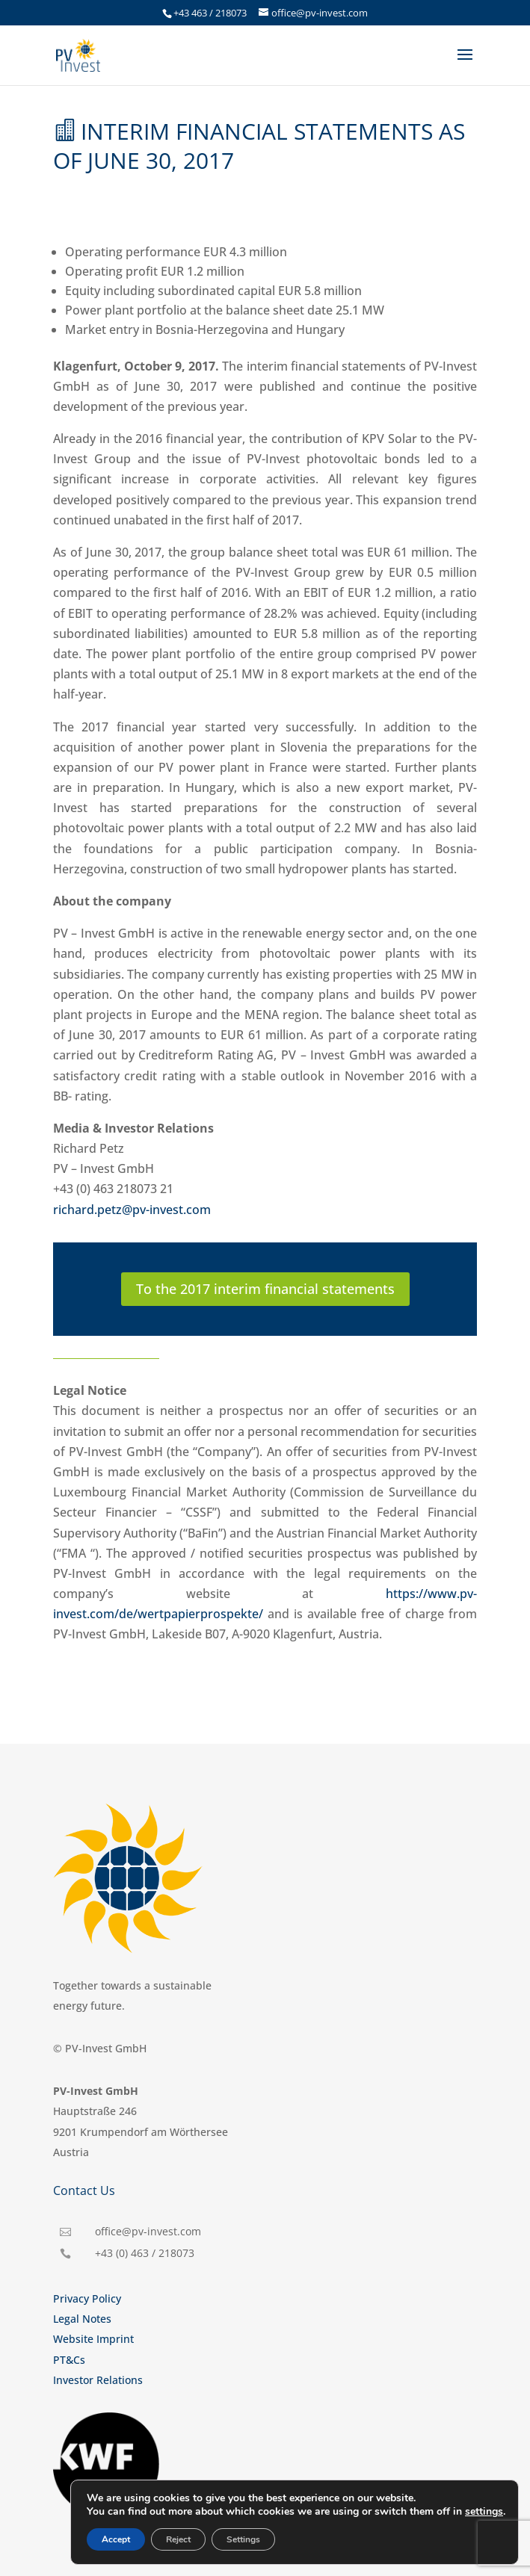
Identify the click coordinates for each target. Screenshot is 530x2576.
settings (484, 2511)
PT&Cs (69, 2360)
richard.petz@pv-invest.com (132, 1209)
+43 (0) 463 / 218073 (144, 2253)
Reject (178, 2539)
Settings (243, 2539)
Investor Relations (98, 2380)
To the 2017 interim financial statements (265, 1289)
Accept (116, 2539)
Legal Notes (82, 2319)
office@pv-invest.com (148, 2231)
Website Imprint (93, 2339)
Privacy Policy (87, 2298)
